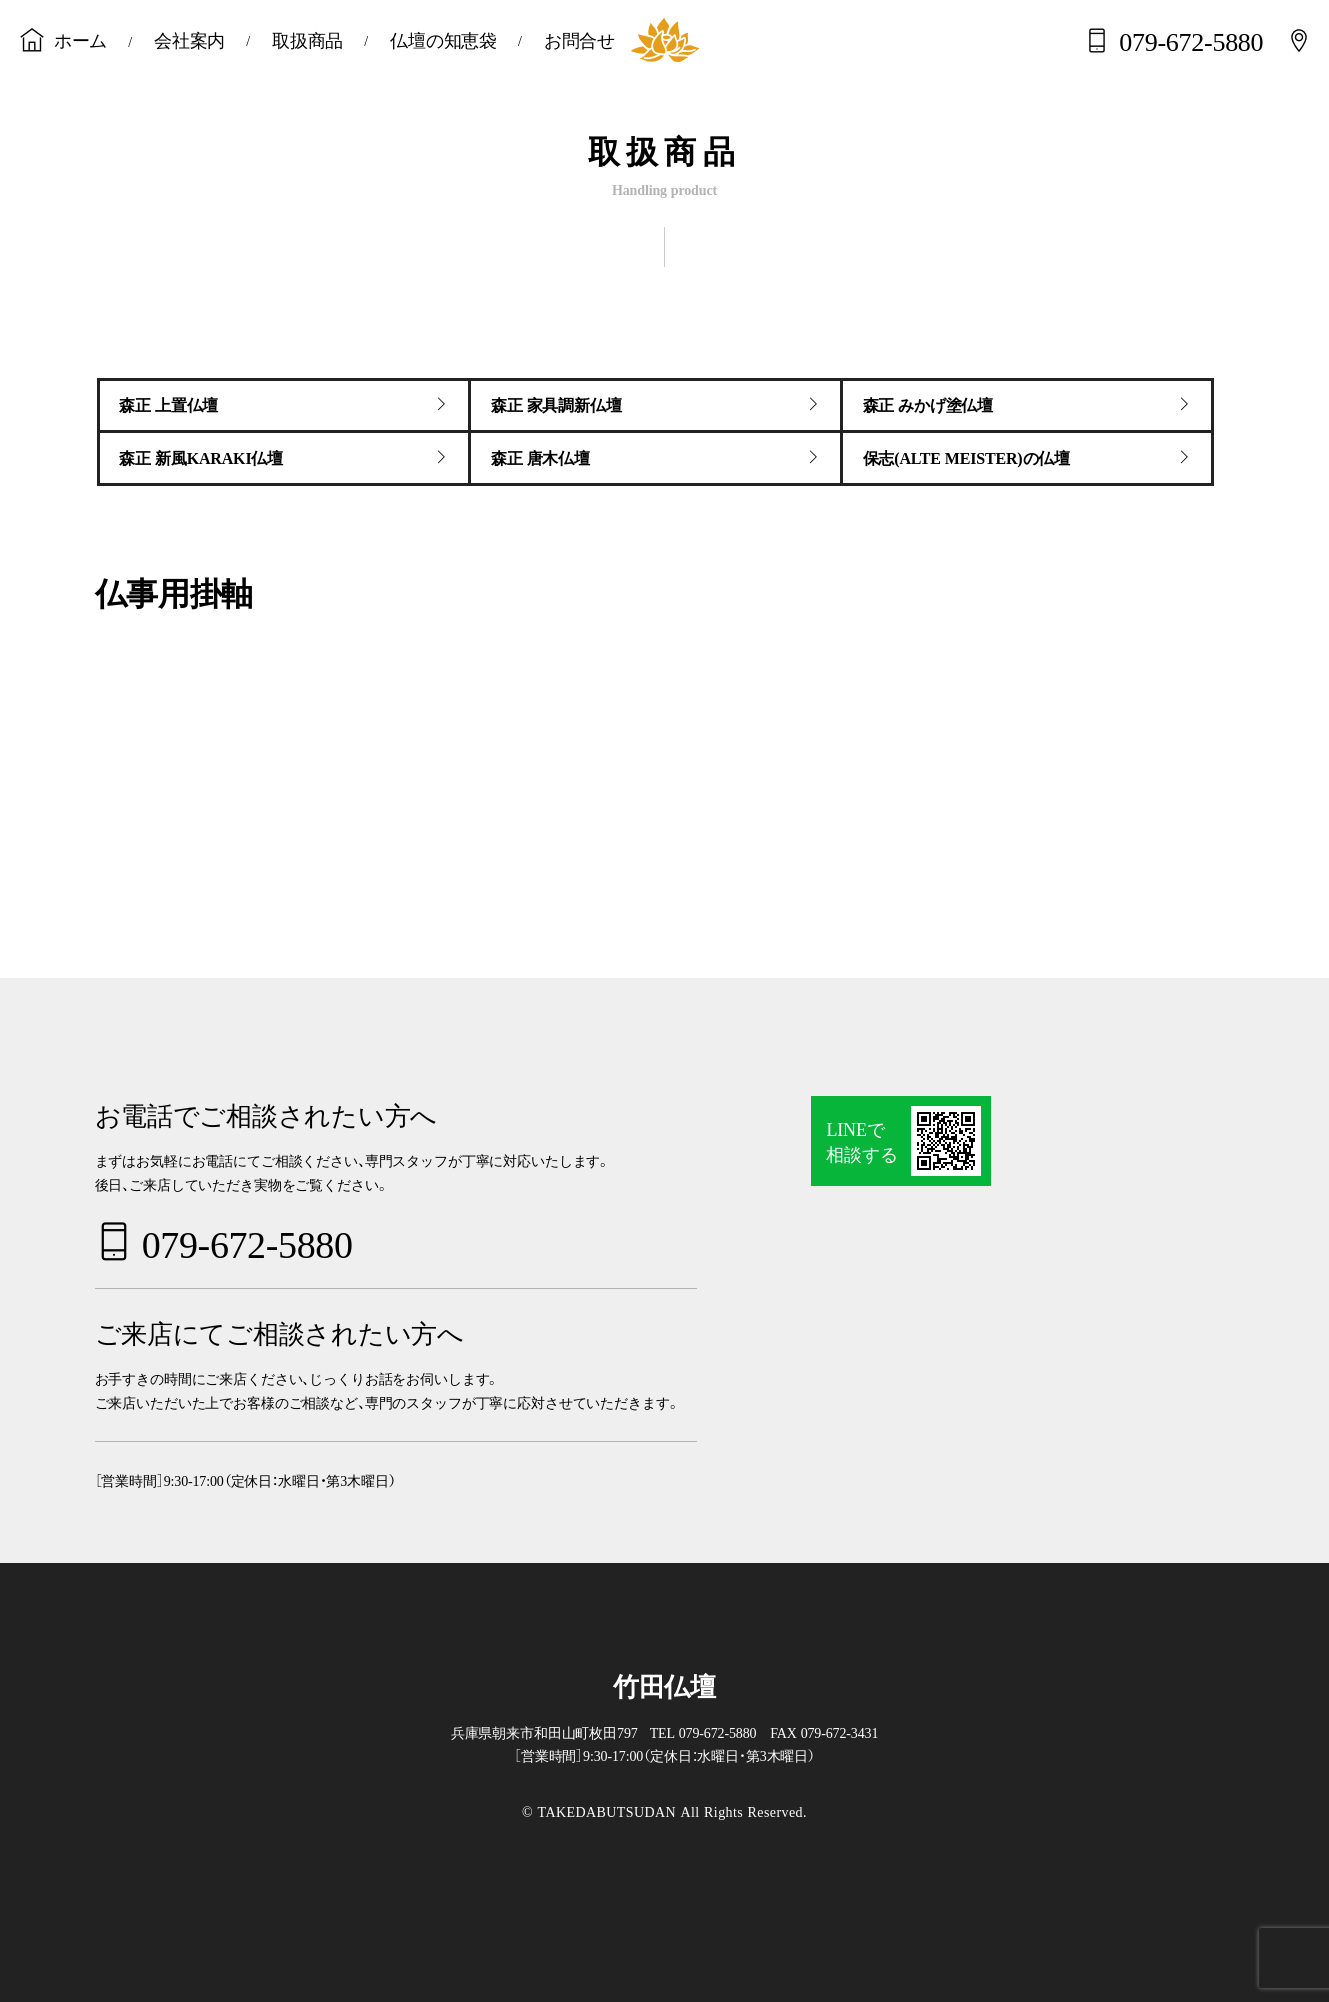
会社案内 (189, 39)
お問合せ (579, 39)
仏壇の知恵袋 (443, 39)
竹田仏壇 (664, 1685)
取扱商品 (307, 39)
